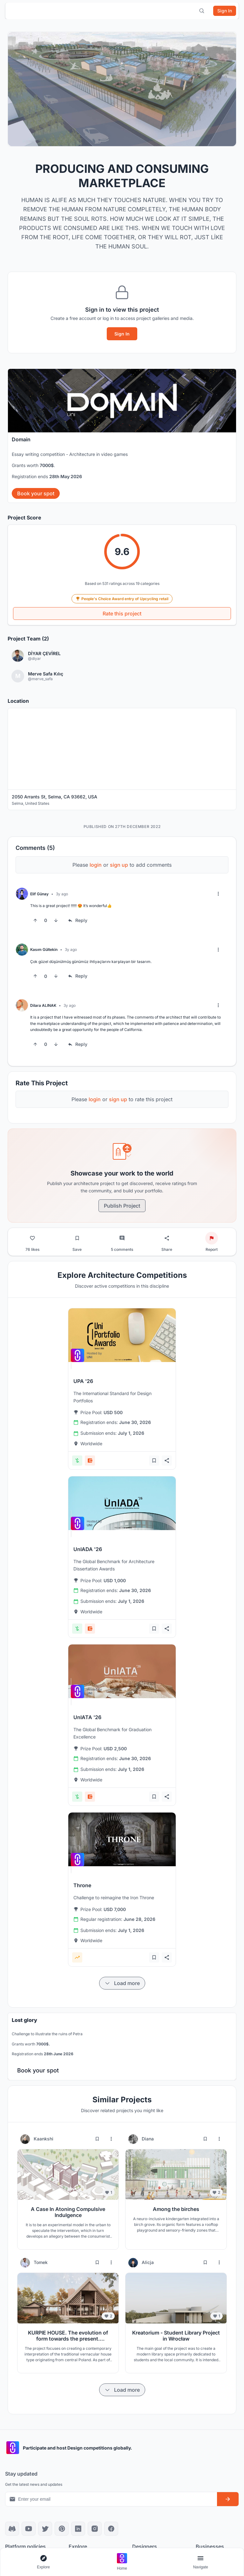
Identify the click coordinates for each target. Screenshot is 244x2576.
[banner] (122, 436)
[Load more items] (122, 1983)
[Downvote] (56, 920)
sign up (119, 865)
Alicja (148, 2262)
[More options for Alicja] (219, 2262)
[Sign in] (224, 11)
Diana (148, 2138)
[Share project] (166, 1238)
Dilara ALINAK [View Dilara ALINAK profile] (43, 1005)
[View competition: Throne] (122, 1839)
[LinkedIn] (78, 2529)
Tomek (41, 2262)
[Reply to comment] (78, 920)
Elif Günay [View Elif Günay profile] (39, 893)
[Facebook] (111, 2529)
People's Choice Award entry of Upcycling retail (122, 598)
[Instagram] (95, 2529)
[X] (45, 2529)
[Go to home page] (122, 2562)
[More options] (218, 893)
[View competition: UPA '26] (122, 1335)
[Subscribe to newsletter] (228, 2499)
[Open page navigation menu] (200, 2562)
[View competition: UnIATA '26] (122, 1671)
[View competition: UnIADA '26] (122, 1503)
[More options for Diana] (219, 2138)
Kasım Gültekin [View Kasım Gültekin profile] (44, 949)
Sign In (122, 333)
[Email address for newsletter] (111, 2499)
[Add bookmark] (154, 1460)
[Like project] (32, 1238)
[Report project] (211, 1238)
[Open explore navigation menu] (43, 2562)
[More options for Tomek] (111, 2262)
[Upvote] (35, 920)
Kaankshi (43, 2138)
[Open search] (201, 10)
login (96, 865)
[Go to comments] (122, 1238)
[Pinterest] (62, 2529)
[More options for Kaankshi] (111, 2138)
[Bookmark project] (77, 1238)
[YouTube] (29, 2529)
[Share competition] (167, 1460)
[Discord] (12, 2529)
